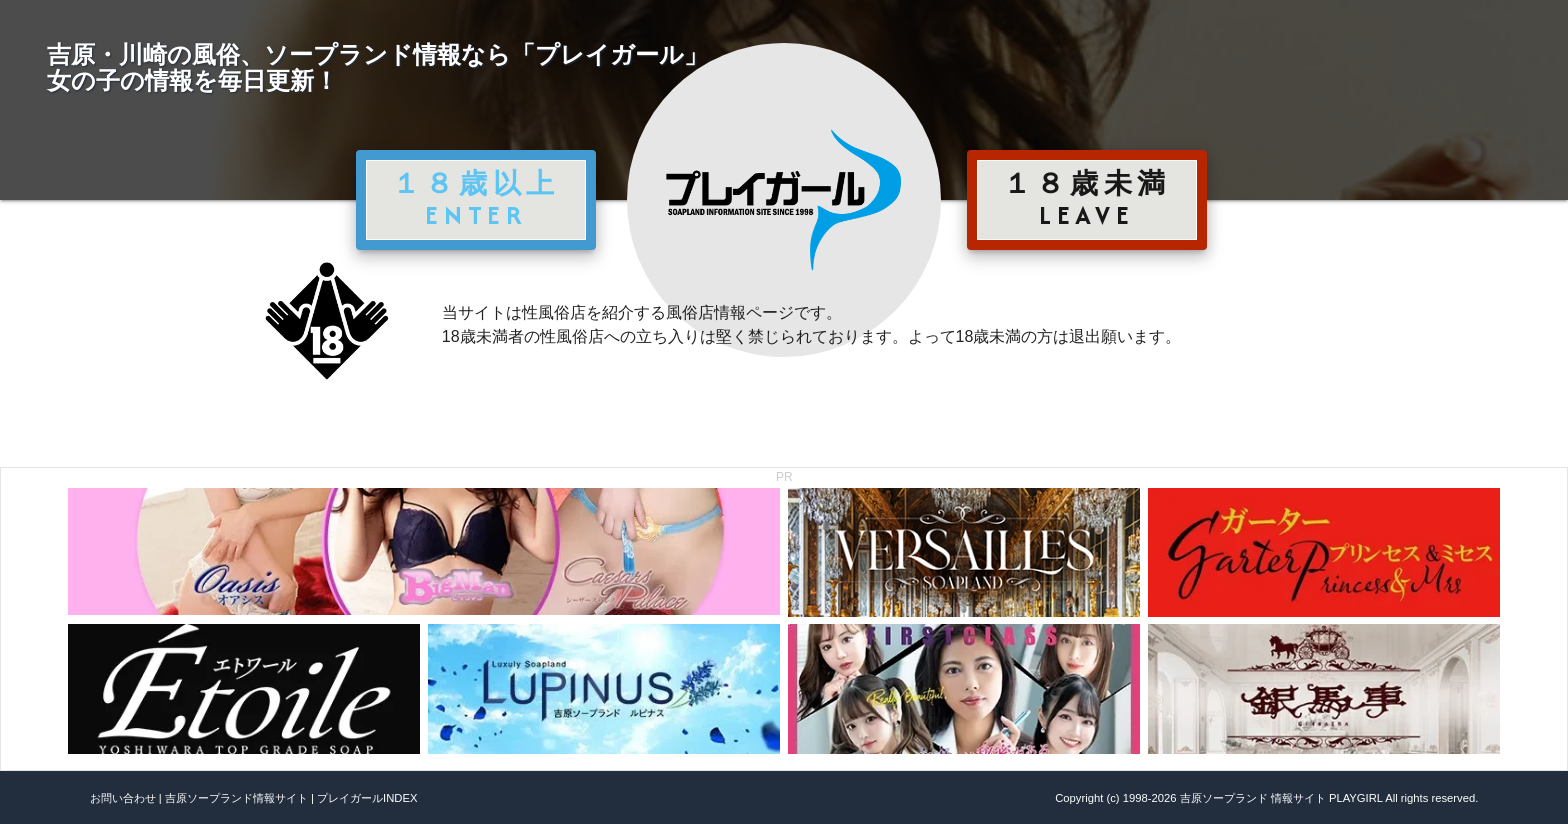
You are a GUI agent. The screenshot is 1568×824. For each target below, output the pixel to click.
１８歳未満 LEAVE (1087, 199)
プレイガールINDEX (367, 798)
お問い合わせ (123, 798)
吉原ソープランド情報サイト (236, 798)
